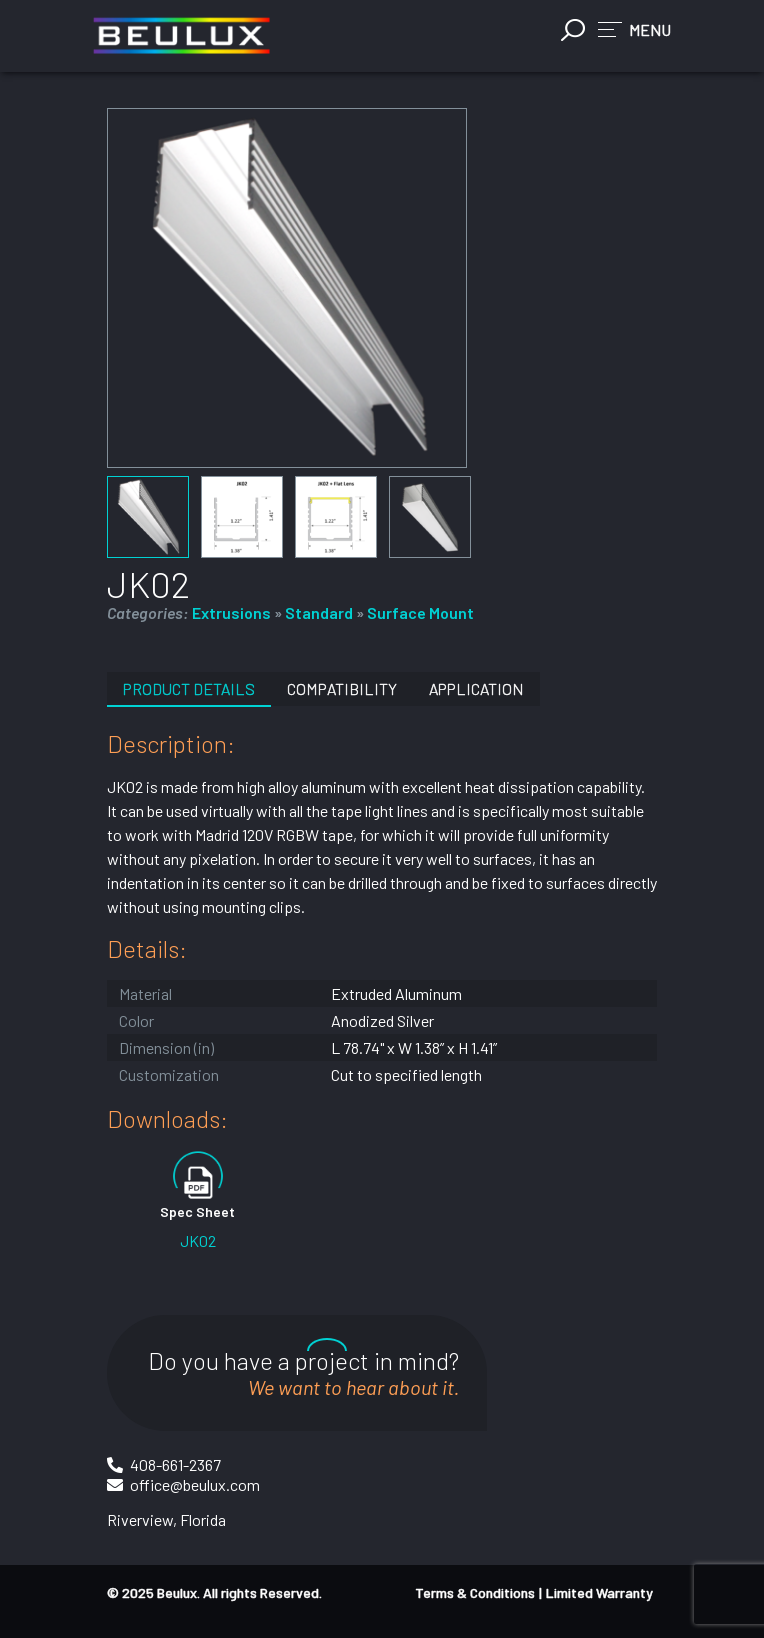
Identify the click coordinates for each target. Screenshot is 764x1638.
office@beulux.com (195, 1484)
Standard (319, 612)
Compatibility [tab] (342, 688)
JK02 (198, 1240)
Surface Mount (420, 612)
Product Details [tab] (189, 688)
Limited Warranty (599, 1592)
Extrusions (231, 612)
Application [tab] (476, 688)
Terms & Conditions (475, 1592)
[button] (634, 29)
